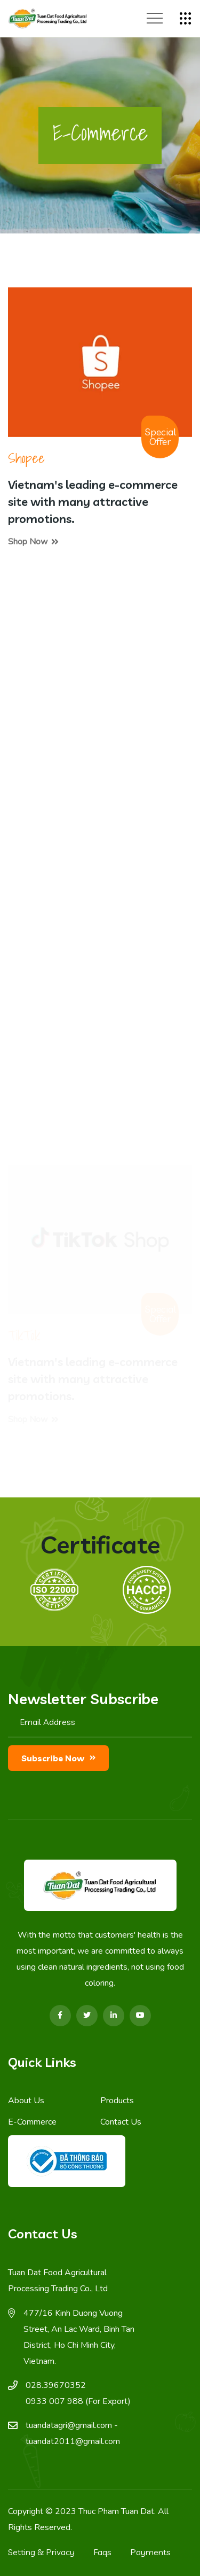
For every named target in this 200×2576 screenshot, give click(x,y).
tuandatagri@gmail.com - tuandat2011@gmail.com (73, 2433)
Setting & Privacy (41, 2552)
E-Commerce (32, 2122)
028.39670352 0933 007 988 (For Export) (78, 2393)
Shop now (33, 543)
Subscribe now (58, 1758)
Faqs (102, 2552)
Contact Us (120, 2122)
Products (117, 2100)
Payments (150, 2552)
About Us (26, 2100)
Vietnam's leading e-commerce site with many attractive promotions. (93, 502)
